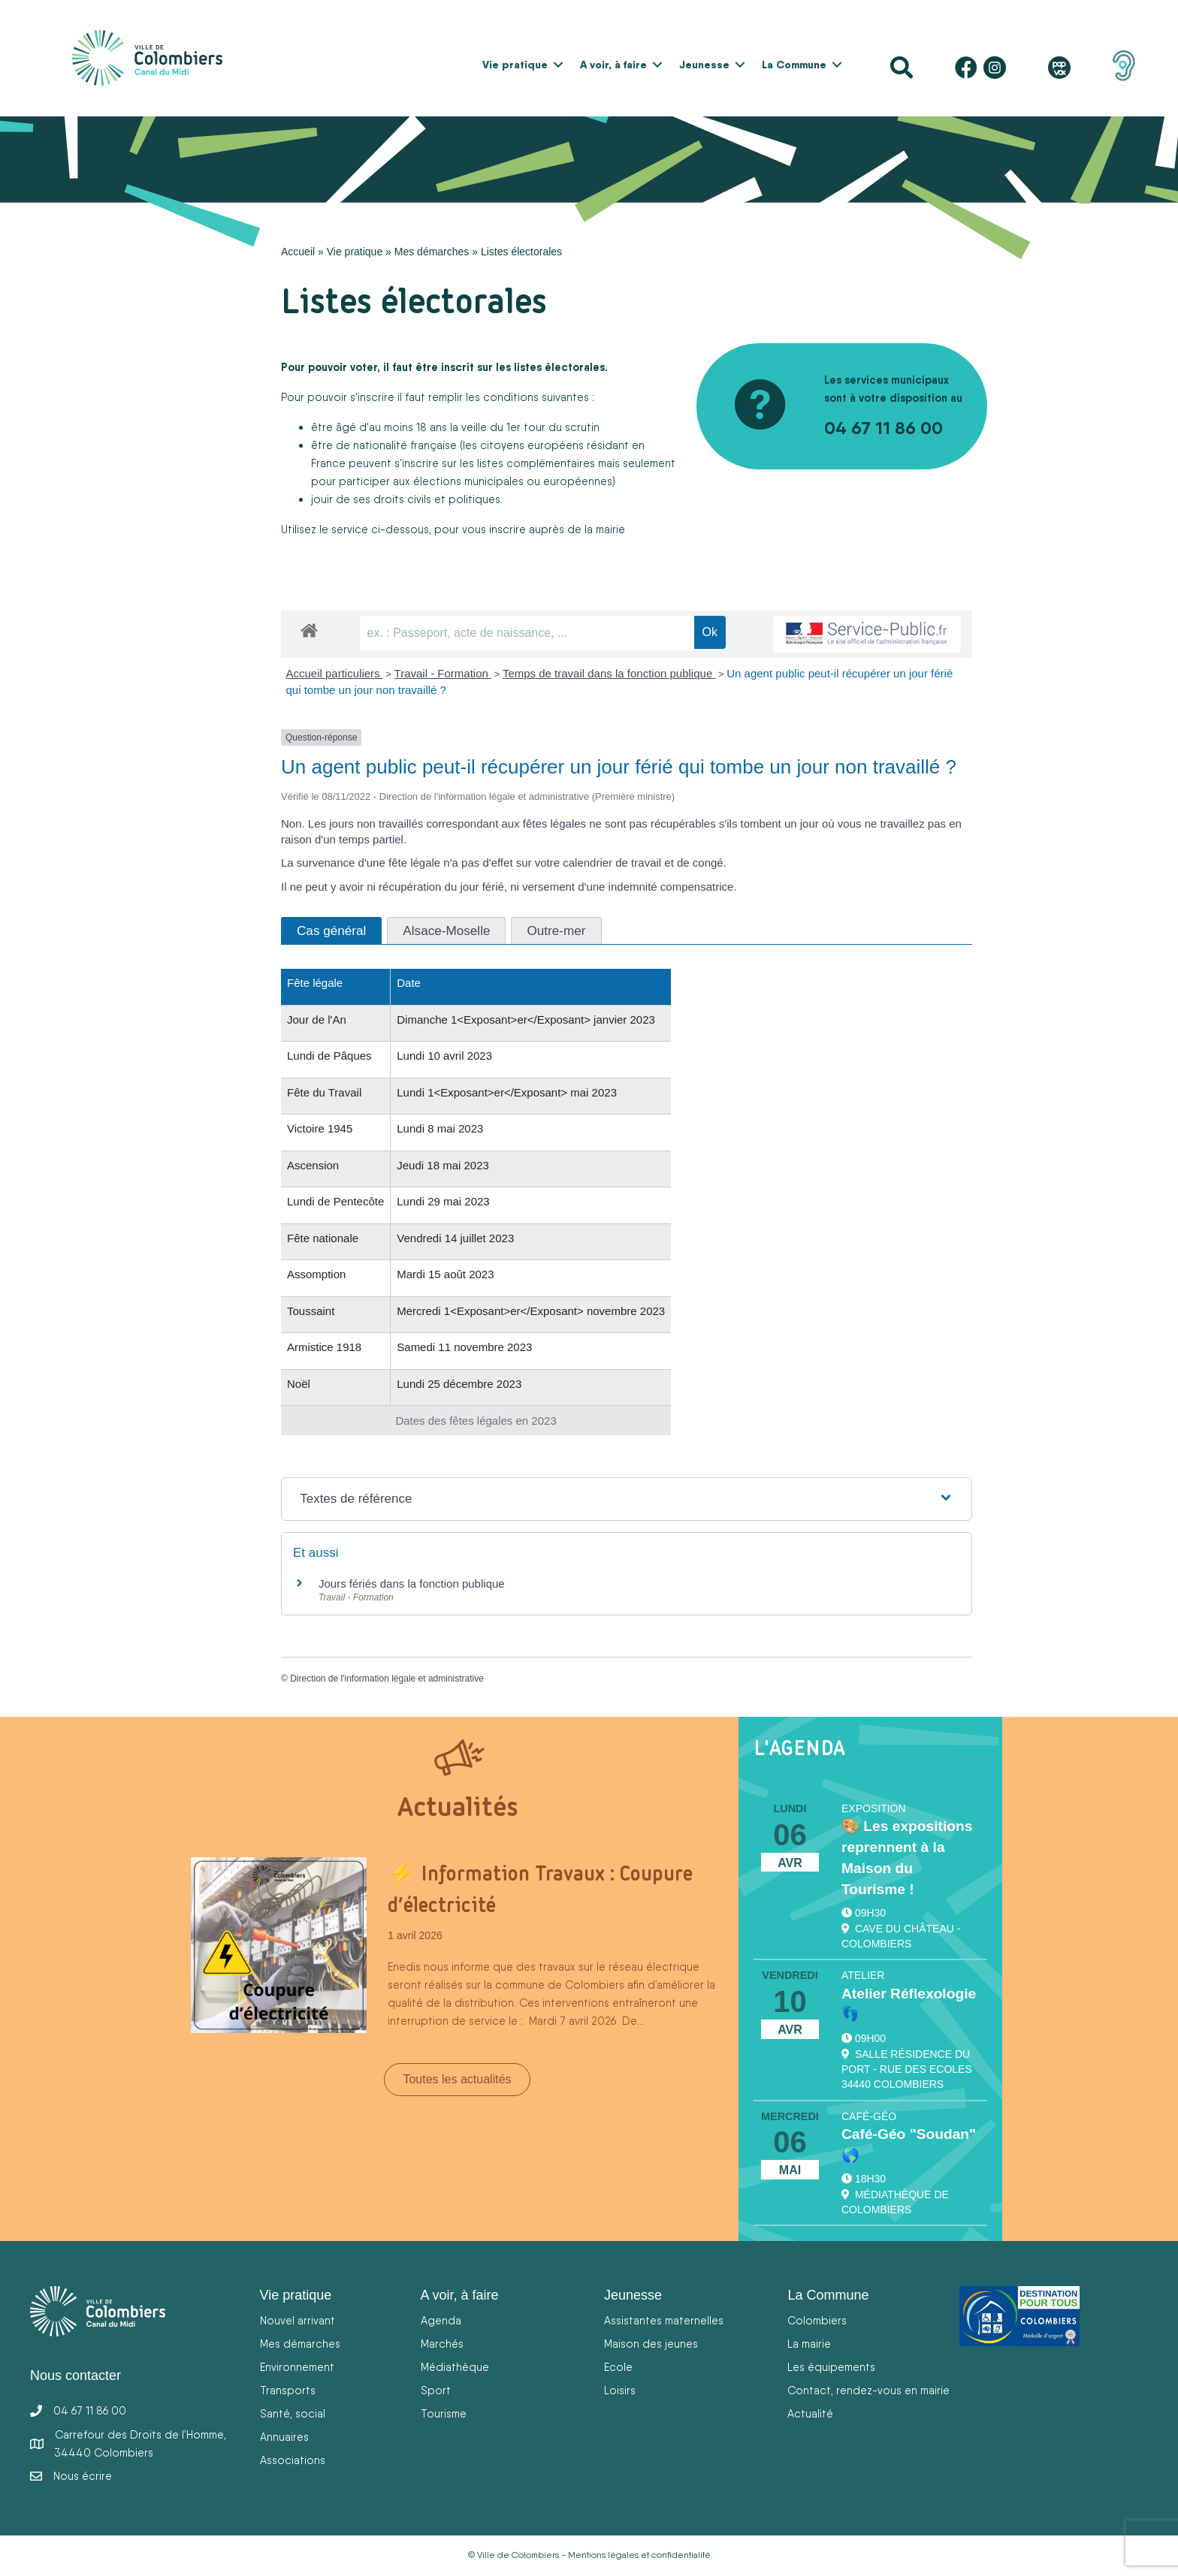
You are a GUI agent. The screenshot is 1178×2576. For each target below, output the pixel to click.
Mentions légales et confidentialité (639, 2555)
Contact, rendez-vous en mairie (868, 2390)
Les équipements (831, 2366)
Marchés (442, 2343)
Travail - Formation (442, 673)
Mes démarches (432, 252)
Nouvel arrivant (297, 2320)
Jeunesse (704, 64)
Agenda (441, 2320)
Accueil (298, 252)
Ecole (618, 2366)
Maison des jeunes (651, 2343)
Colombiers (817, 2320)
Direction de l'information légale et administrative (387, 1678)
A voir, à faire (613, 64)
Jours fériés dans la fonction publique (412, 1583)
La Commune (794, 64)
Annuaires (284, 2436)
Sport (436, 2390)
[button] (558, 64)
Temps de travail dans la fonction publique (609, 673)
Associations (292, 2460)
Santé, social (292, 2413)
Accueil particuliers (334, 673)
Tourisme (444, 2413)
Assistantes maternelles (663, 2320)
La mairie (809, 2343)
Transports (288, 2390)
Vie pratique (515, 64)
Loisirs (620, 2390)
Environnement (297, 2366)
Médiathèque (455, 2366)
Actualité (810, 2413)
